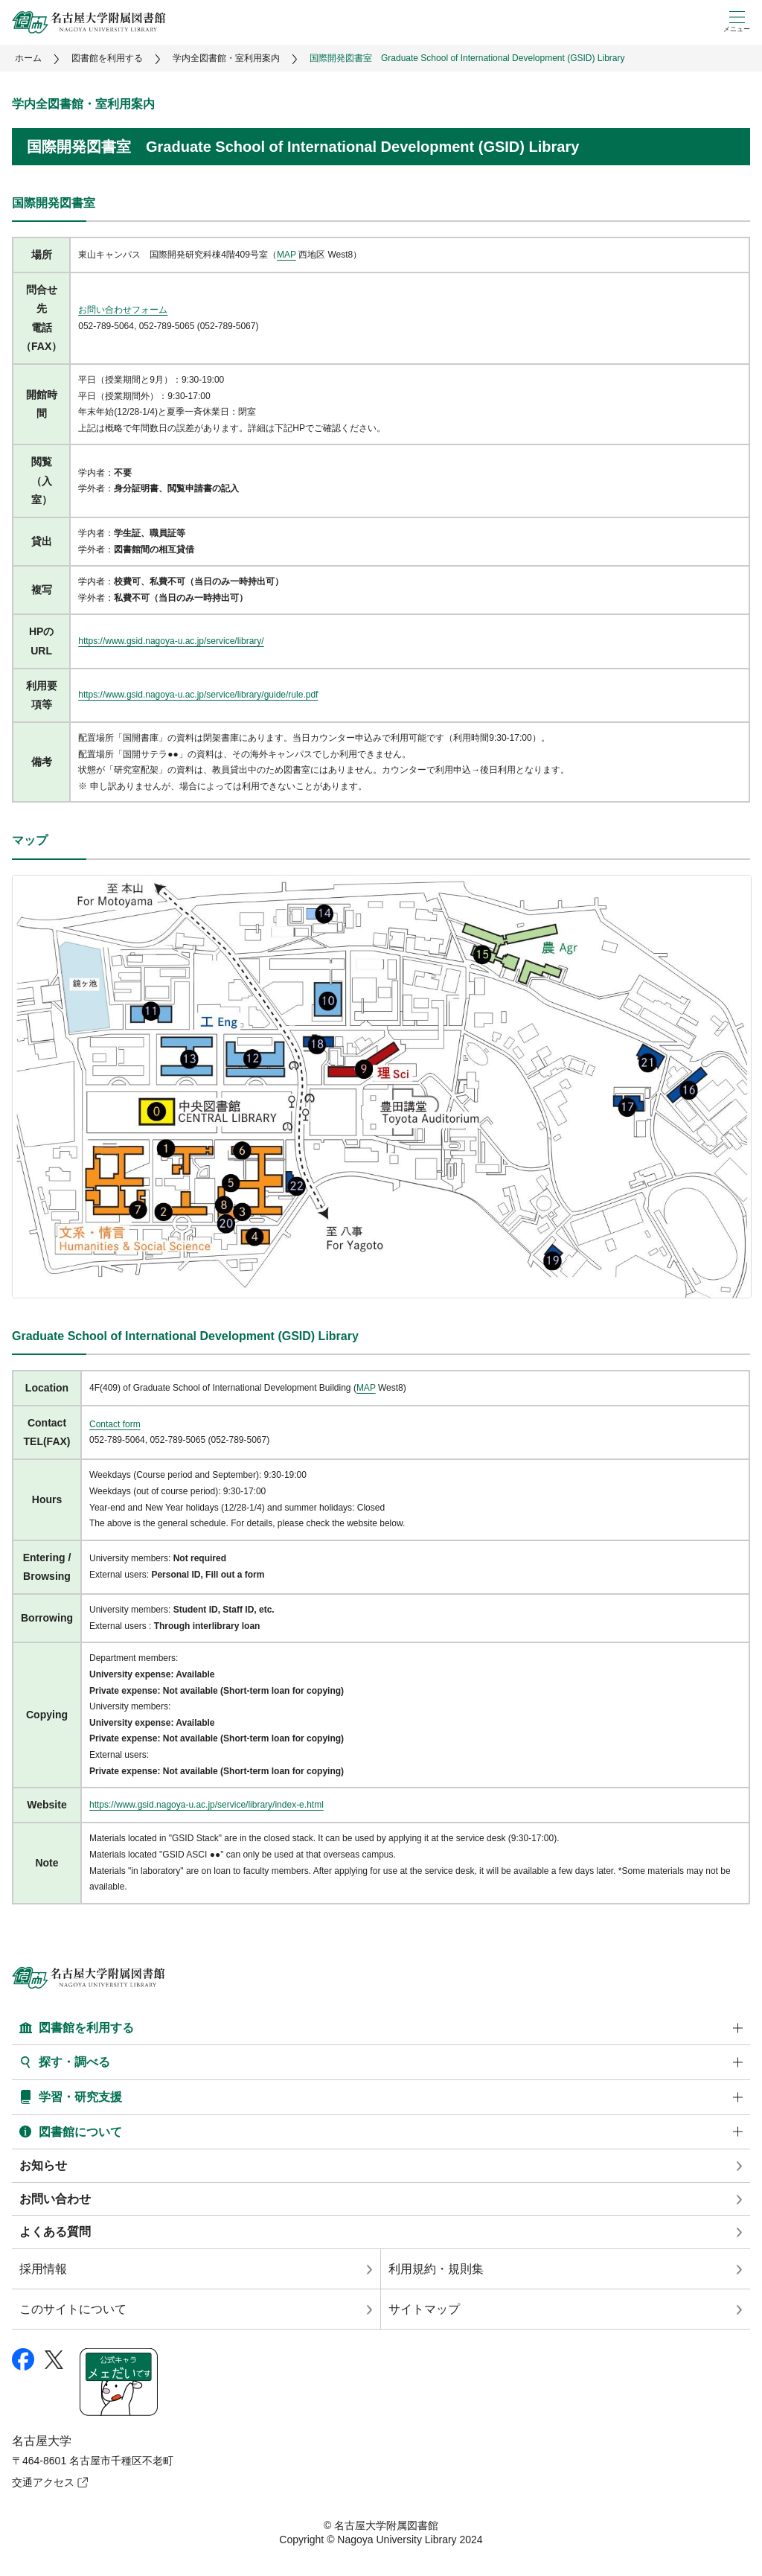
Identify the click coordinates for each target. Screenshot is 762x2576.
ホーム (28, 58)
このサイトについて (73, 2309)
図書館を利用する (107, 58)
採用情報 (43, 2269)
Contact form (115, 1424)
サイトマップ (424, 2309)
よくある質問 (55, 2231)
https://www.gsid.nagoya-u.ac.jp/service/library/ (170, 641)
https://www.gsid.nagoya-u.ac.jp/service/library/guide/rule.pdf (198, 694)
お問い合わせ (55, 2199)
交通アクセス (43, 2482)
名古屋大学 (41, 2441)
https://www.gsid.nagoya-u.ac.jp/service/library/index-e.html (206, 1804)
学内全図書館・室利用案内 (226, 58)
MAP (286, 254)
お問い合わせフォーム (122, 310)
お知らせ (43, 2165)
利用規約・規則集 (436, 2269)
